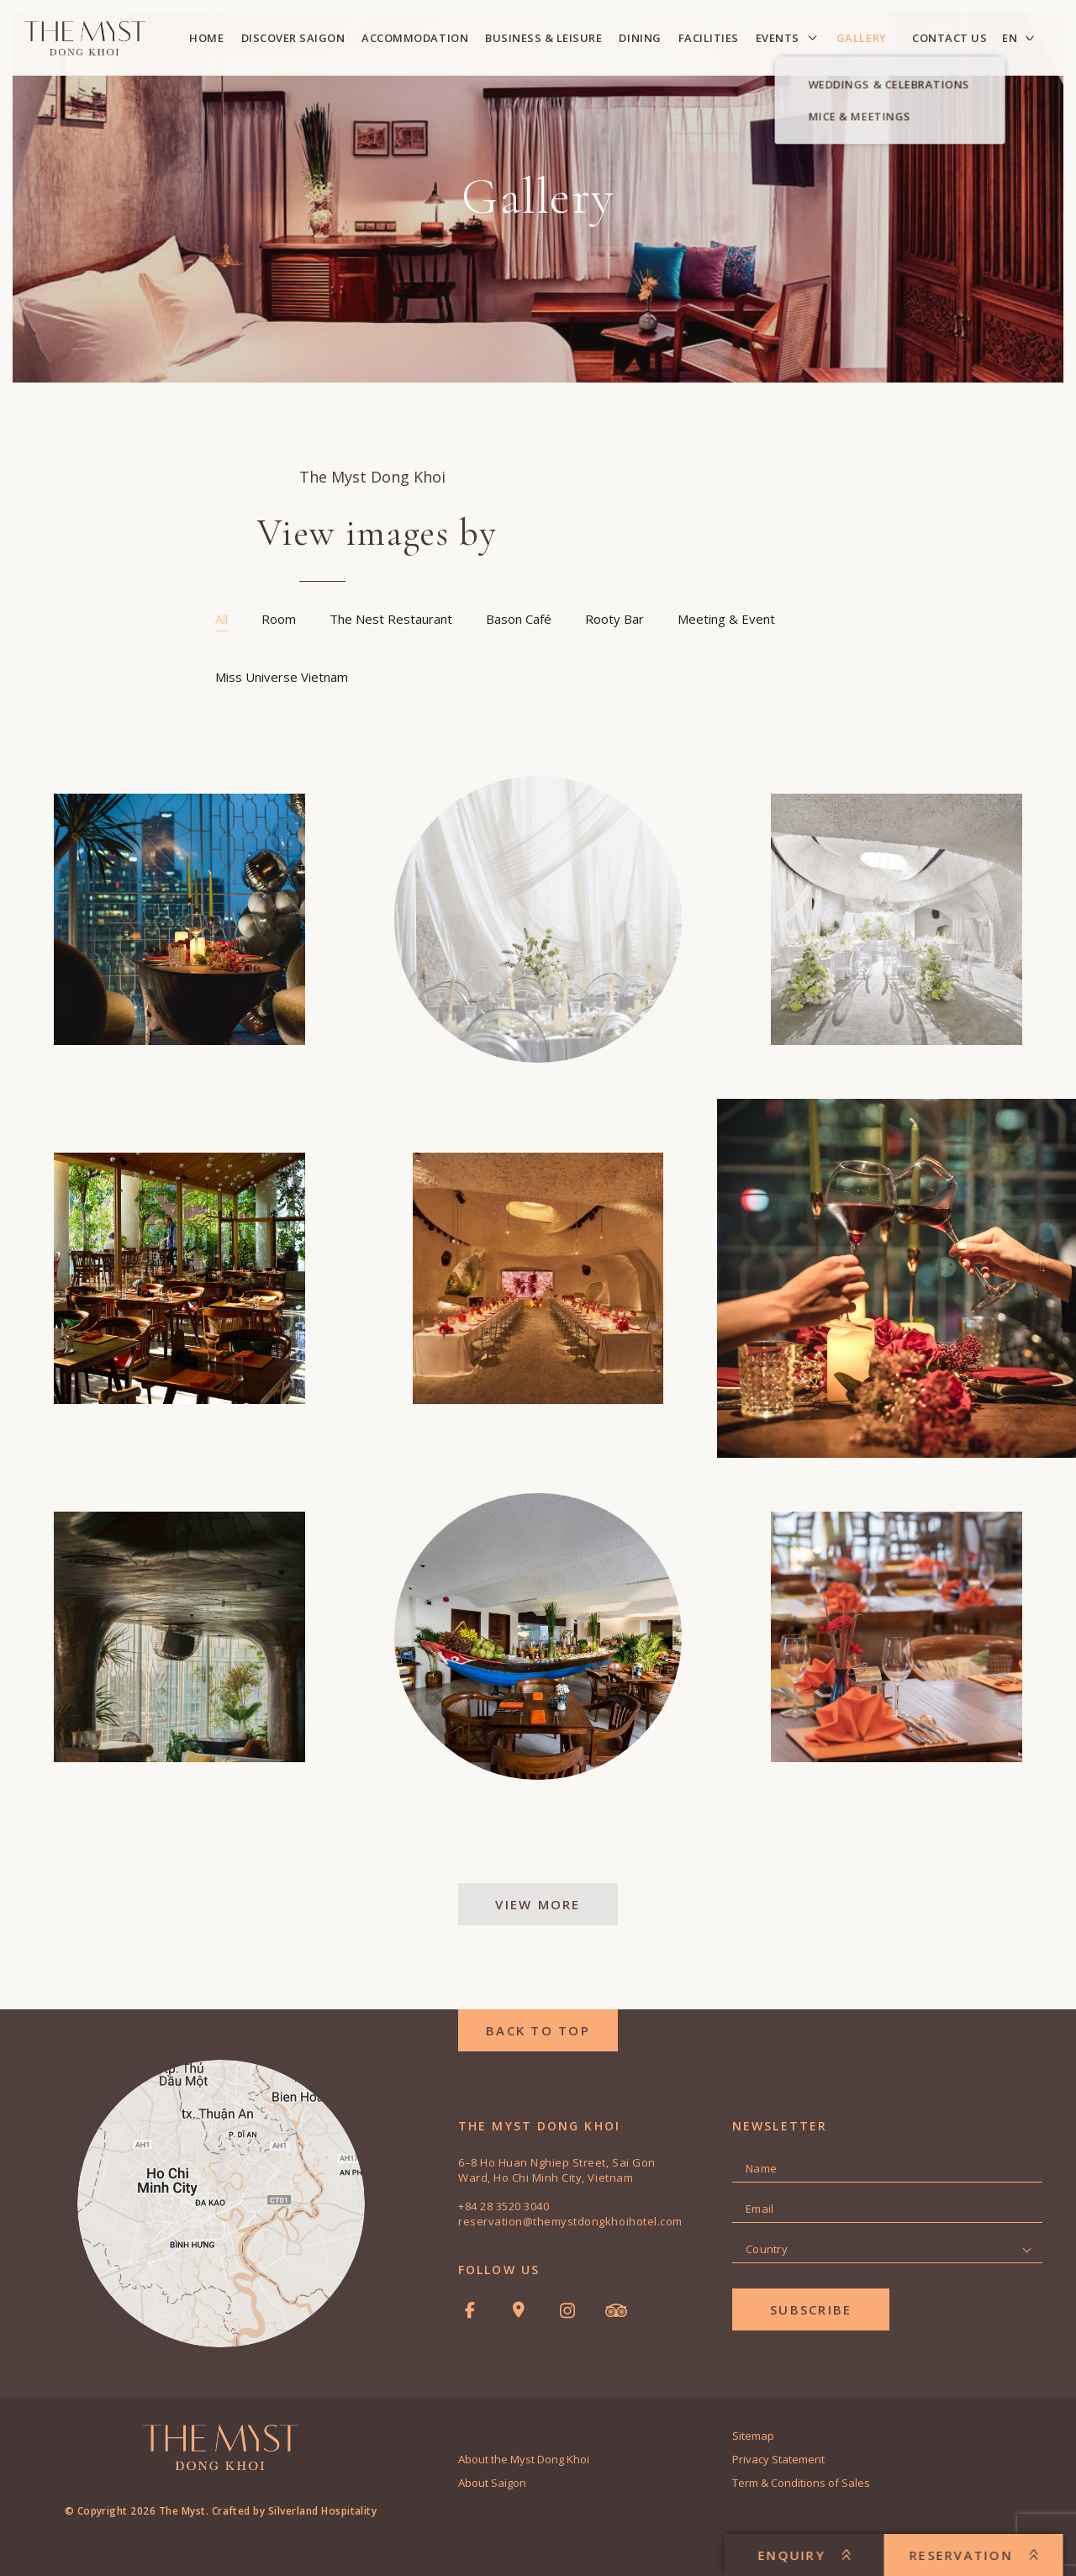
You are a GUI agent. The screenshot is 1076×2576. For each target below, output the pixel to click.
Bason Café (518, 618)
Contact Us (949, 37)
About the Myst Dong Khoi (523, 2459)
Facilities (708, 37)
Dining (640, 37)
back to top (538, 2030)
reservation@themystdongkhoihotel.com (570, 2221)
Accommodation (414, 37)
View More (537, 1904)
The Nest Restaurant (391, 618)
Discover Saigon (293, 37)
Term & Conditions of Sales (801, 2482)
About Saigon (492, 2482)
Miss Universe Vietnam (281, 676)
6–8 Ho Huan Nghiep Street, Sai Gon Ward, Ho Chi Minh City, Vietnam (557, 2170)
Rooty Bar (614, 618)
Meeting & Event (726, 618)
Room (278, 618)
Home (206, 37)
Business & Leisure (543, 37)
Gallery (861, 37)
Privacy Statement (778, 2459)
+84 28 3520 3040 (503, 2206)
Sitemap (753, 2435)
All (221, 618)
